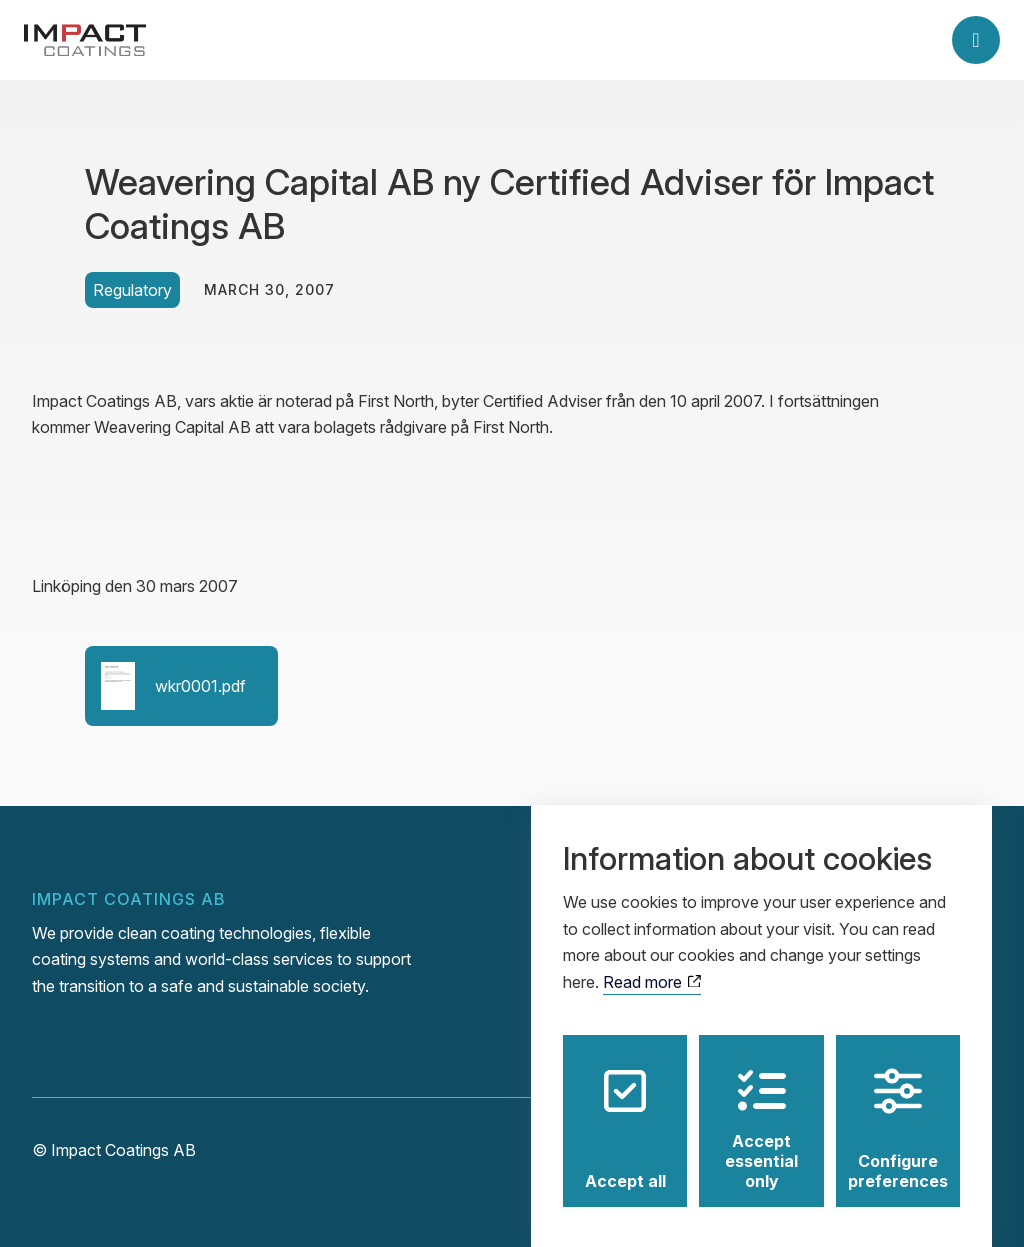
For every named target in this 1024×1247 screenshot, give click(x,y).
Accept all (625, 1110)
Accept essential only (761, 1110)
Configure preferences (898, 1110)
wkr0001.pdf (173, 686)
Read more (651, 963)
